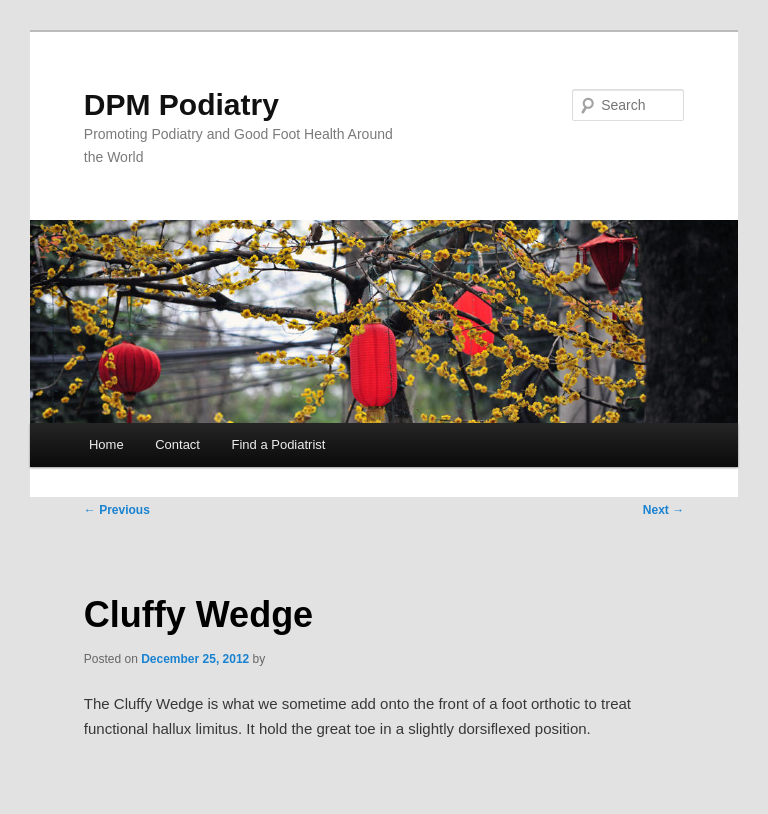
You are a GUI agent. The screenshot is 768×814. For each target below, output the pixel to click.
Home (106, 444)
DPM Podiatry (181, 104)
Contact (177, 444)
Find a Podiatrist (278, 444)
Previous (117, 510)
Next (663, 510)
